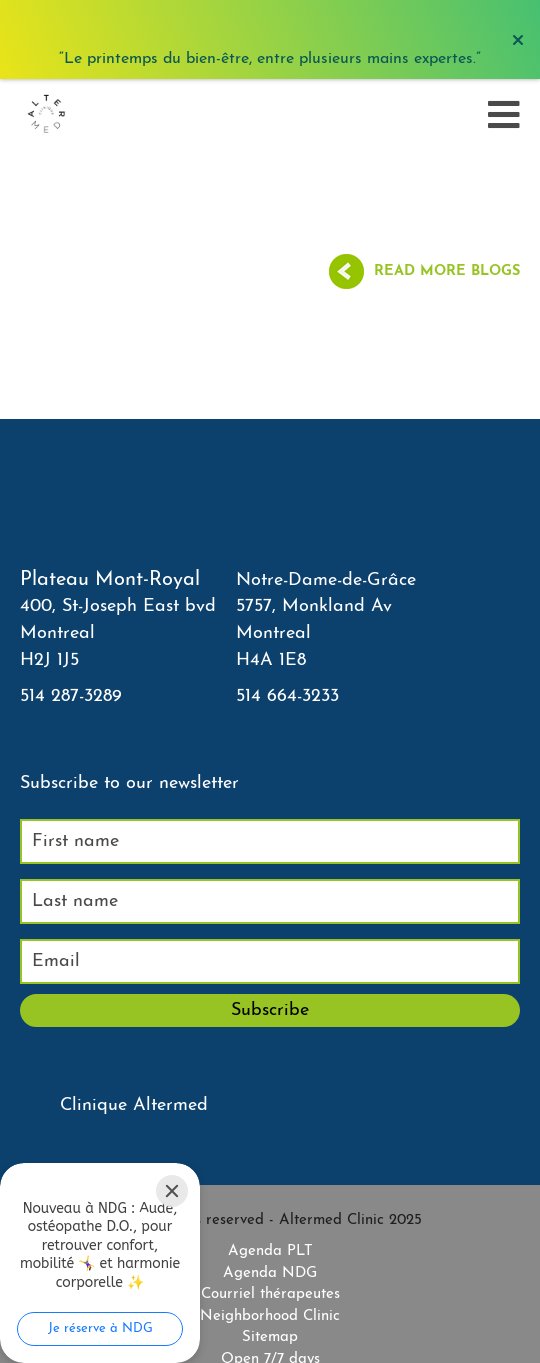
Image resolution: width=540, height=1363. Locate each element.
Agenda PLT (270, 1251)
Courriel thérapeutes (270, 1294)
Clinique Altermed (134, 1105)
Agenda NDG (270, 1273)
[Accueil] (46, 115)
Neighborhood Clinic (270, 1316)
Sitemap (270, 1337)
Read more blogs (447, 271)
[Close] (172, 1191)
